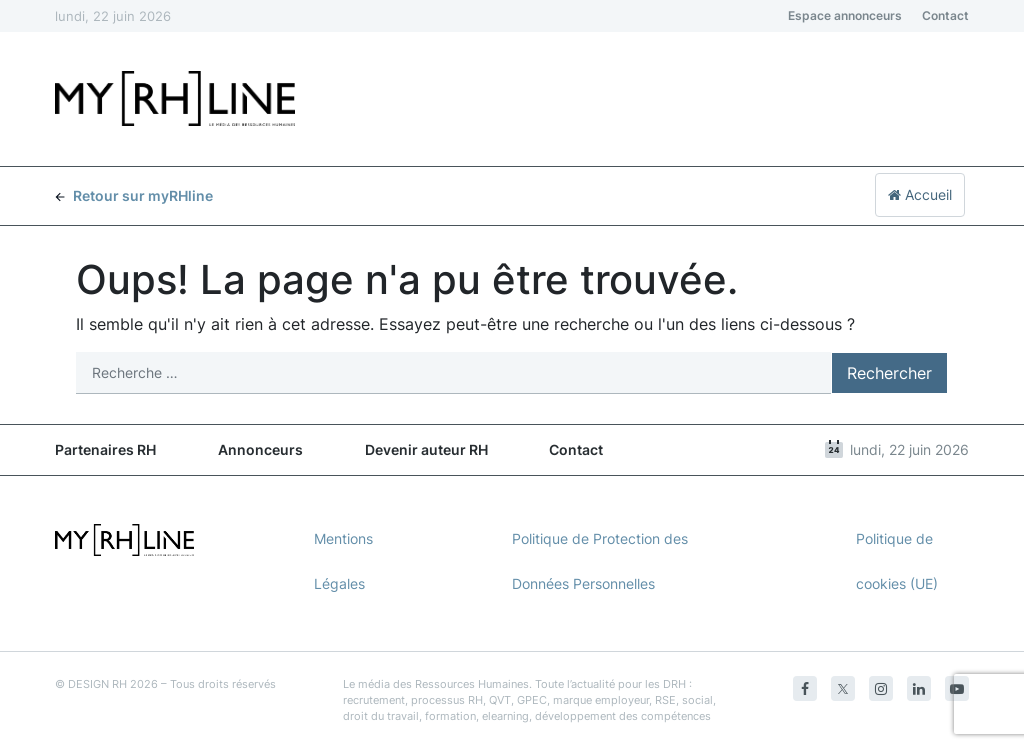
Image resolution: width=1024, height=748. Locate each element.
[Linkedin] (919, 688)
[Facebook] (805, 688)
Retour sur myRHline (134, 195)
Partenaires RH (105, 449)
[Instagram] (881, 688)
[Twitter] (843, 688)
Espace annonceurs (845, 15)
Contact (945, 15)
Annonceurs (260, 449)
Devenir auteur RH (426, 449)
